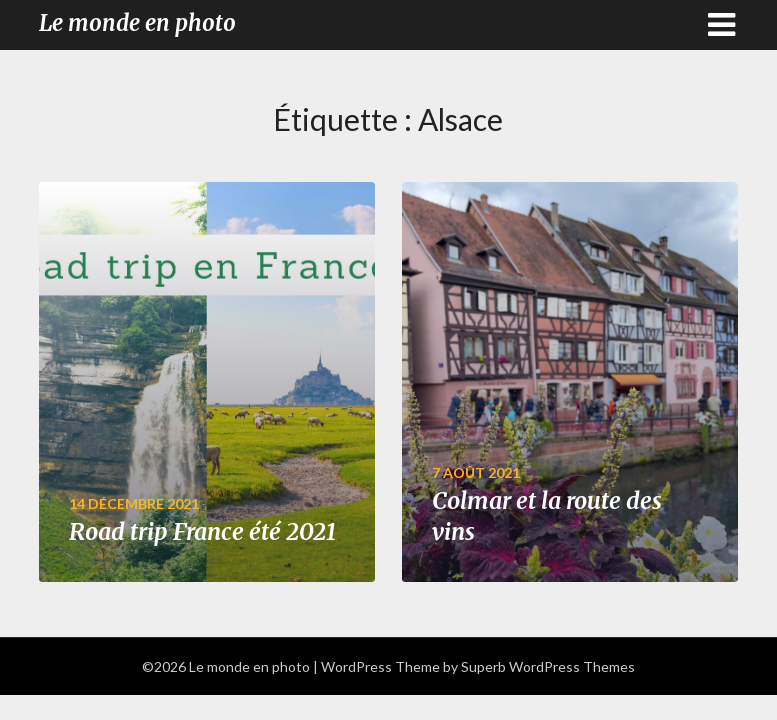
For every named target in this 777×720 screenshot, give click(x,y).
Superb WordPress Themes (548, 666)
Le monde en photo (137, 23)
